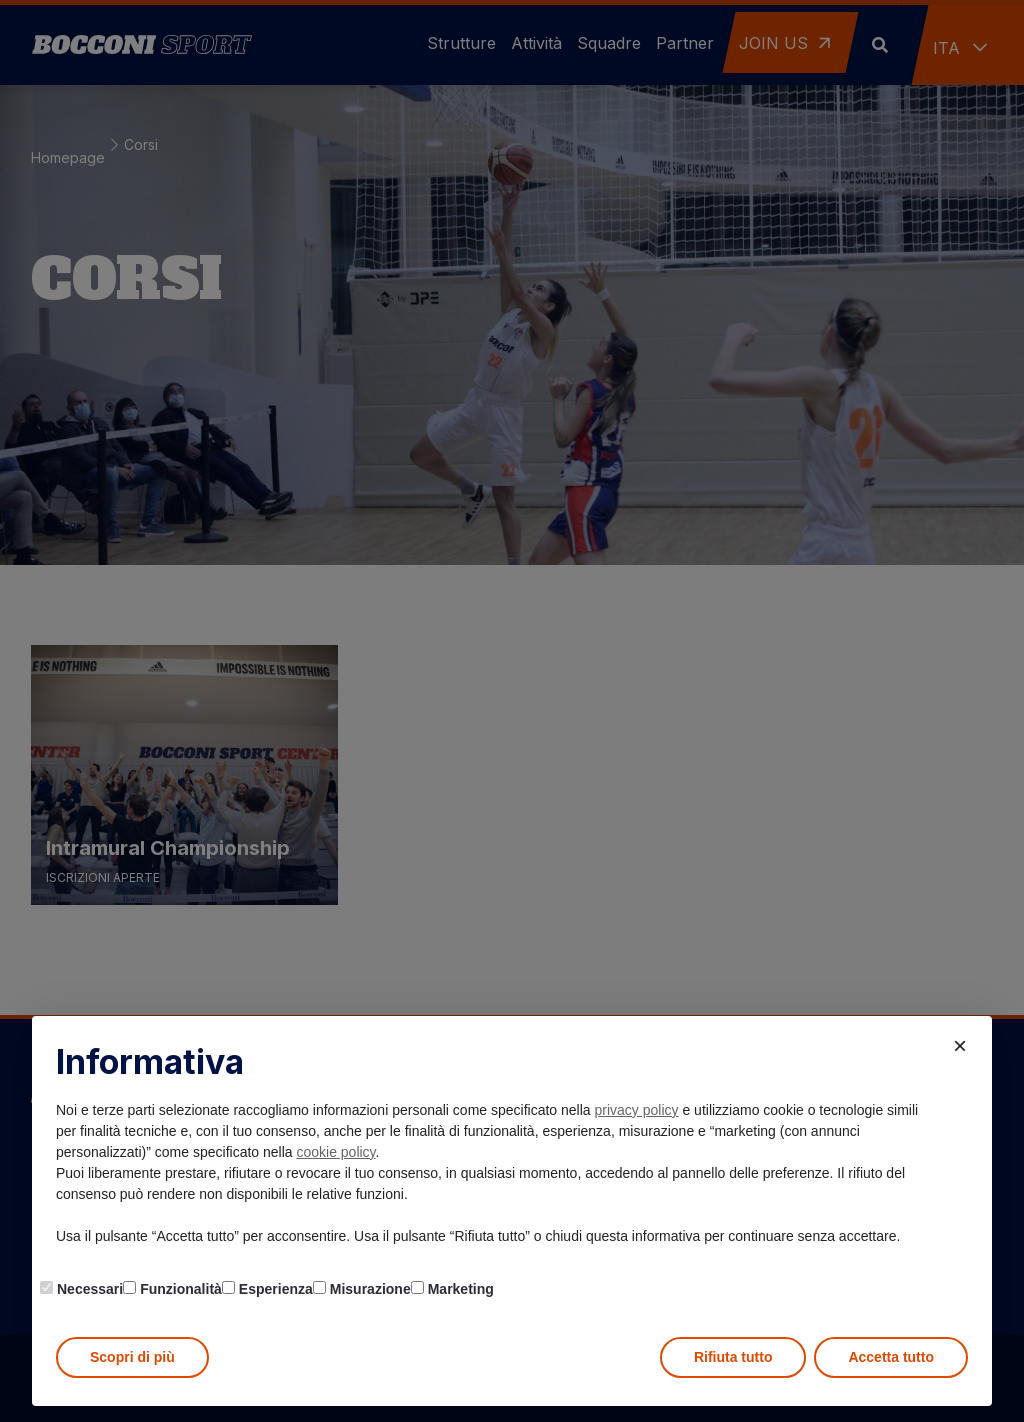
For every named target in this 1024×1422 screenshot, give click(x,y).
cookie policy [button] (335, 1152)
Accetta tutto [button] (891, 1357)
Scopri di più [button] (132, 1357)
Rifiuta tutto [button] (733, 1357)
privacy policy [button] (637, 1110)
